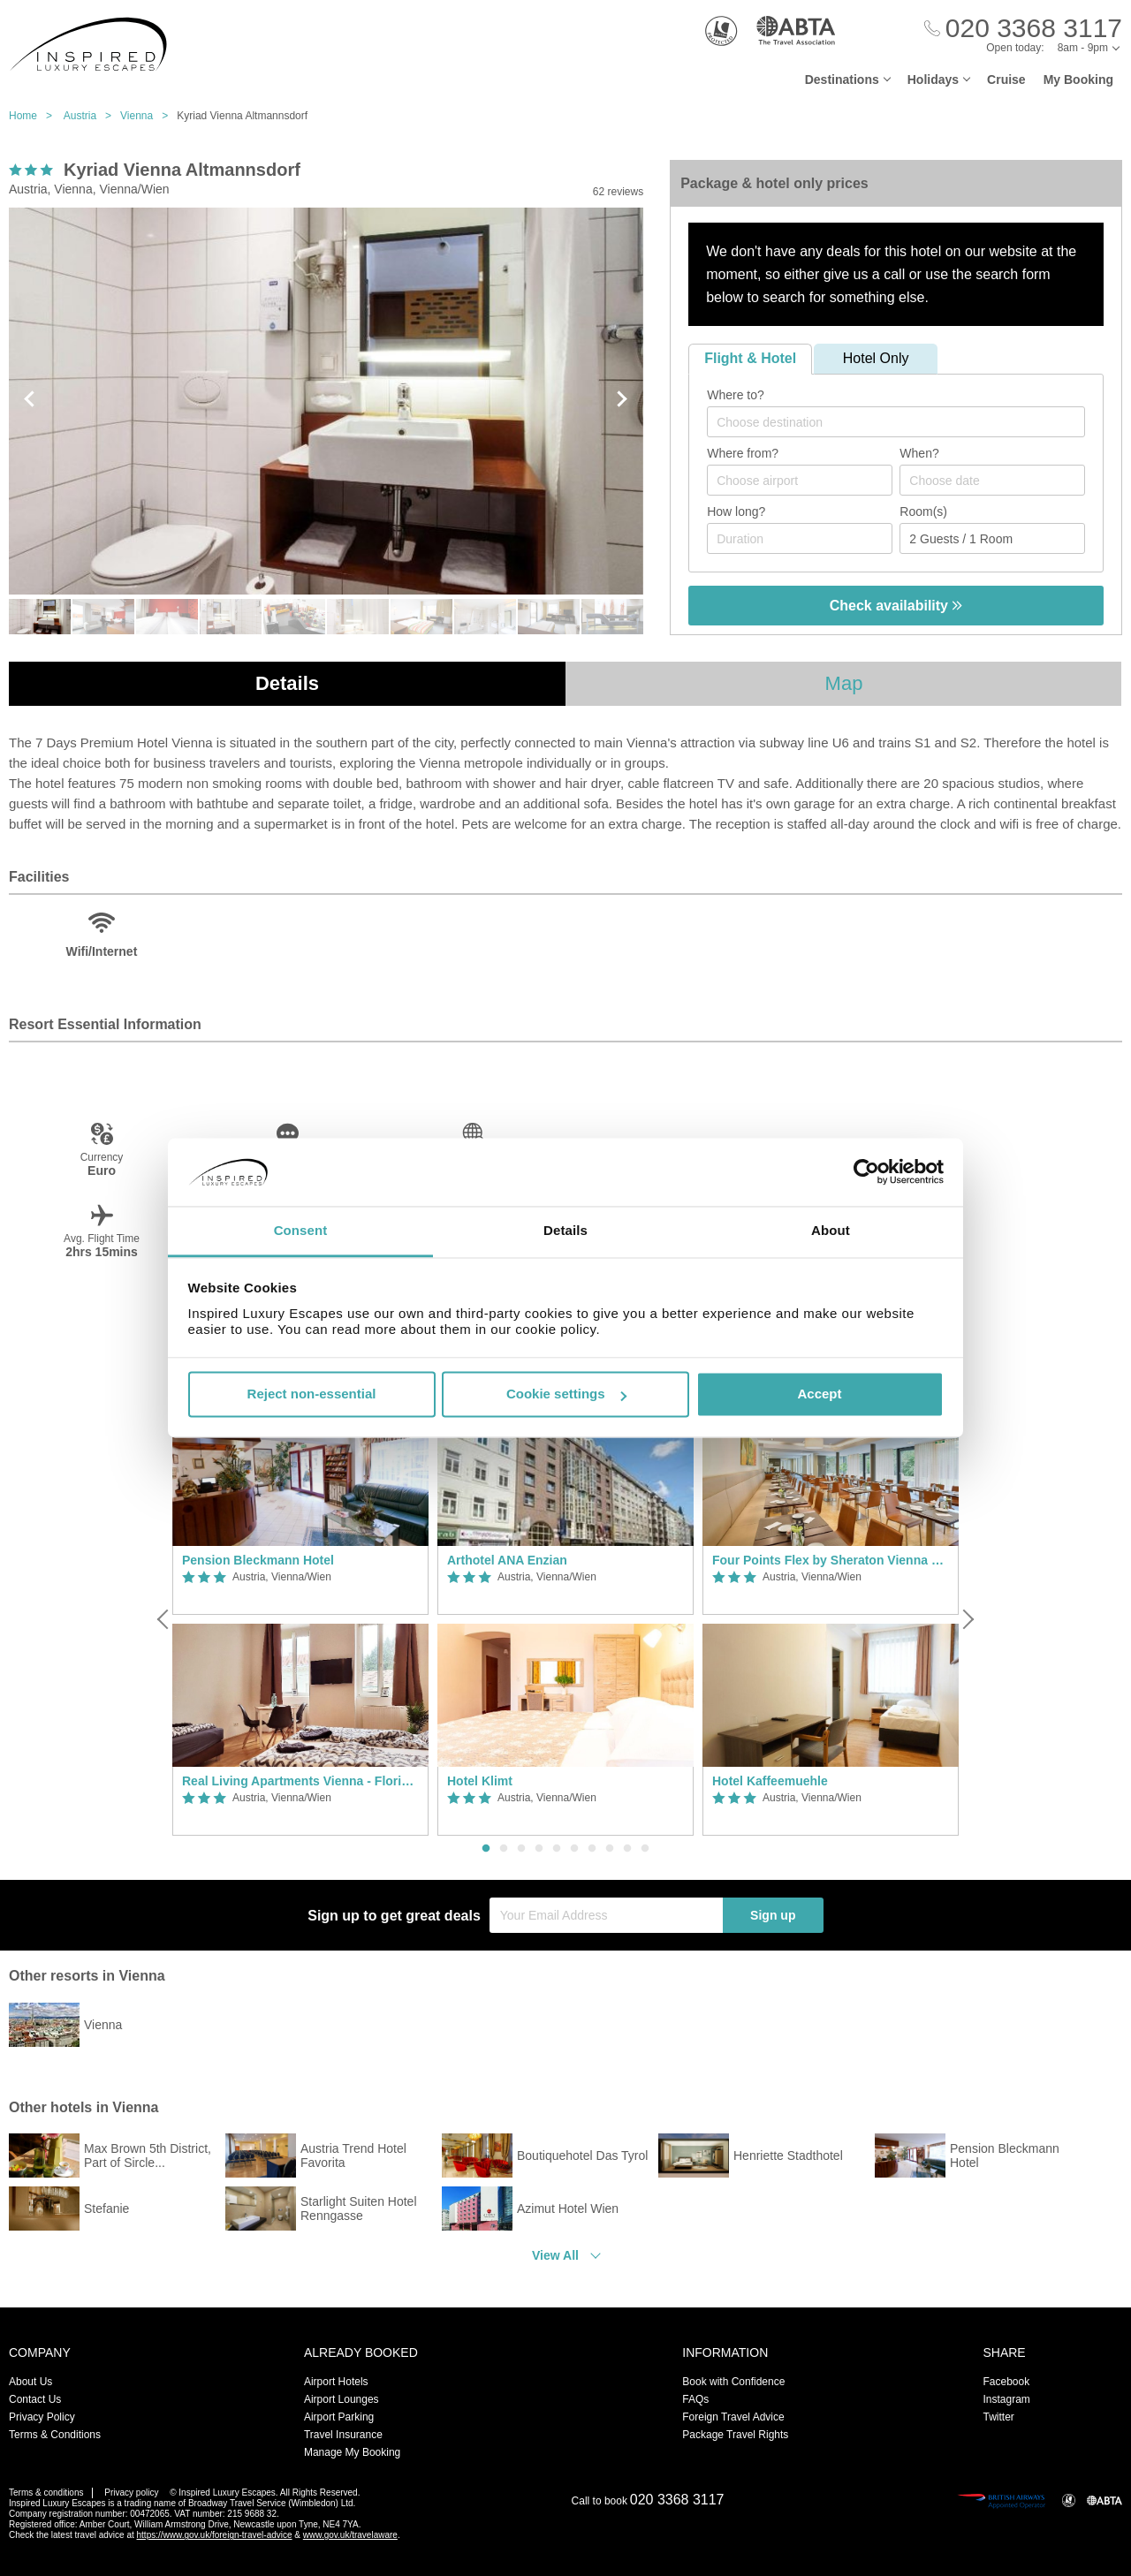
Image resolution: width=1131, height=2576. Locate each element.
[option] (300, 1619)
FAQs (695, 2399)
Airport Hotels (336, 2381)
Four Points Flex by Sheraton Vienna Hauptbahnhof (830, 1560)
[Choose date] (992, 480)
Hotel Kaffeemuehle (770, 1781)
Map (844, 683)
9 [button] (627, 1849)
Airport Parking (339, 2417)
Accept (819, 1394)
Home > (35, 116)
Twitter (998, 2417)
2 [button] (503, 1849)
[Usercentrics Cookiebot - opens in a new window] (866, 1172)
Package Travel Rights (735, 2434)
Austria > (92, 116)
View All (555, 2255)
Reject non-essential (311, 1394)
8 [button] (610, 1849)
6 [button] (574, 1849)
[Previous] (164, 1619)
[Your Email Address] (606, 1915)
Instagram (1006, 2399)
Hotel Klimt (479, 1781)
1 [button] (486, 1849)
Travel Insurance (343, 2434)
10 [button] (645, 1849)
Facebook (1006, 2381)
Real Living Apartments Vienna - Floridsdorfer (300, 1781)
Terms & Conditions (55, 2434)
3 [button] (521, 1849)
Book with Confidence (733, 2381)
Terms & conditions (46, 2492)
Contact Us (35, 2399)
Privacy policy (131, 2492)
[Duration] (799, 538)
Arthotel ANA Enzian (507, 1560)
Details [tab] (565, 1230)
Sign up (772, 1915)
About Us (30, 2381)
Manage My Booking (352, 2452)
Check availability (896, 605)
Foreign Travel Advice (733, 2417)
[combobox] (896, 421)
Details (287, 683)
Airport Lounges (341, 2399)
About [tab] (830, 1230)
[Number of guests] (992, 538)
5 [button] (557, 1849)
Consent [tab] (301, 1230)
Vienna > (148, 116)
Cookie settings (566, 1394)
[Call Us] (1023, 29)
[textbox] (905, 422)
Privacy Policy (42, 2417)
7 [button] (592, 1849)
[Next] (966, 1619)
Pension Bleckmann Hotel (258, 1560)
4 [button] (539, 1849)
